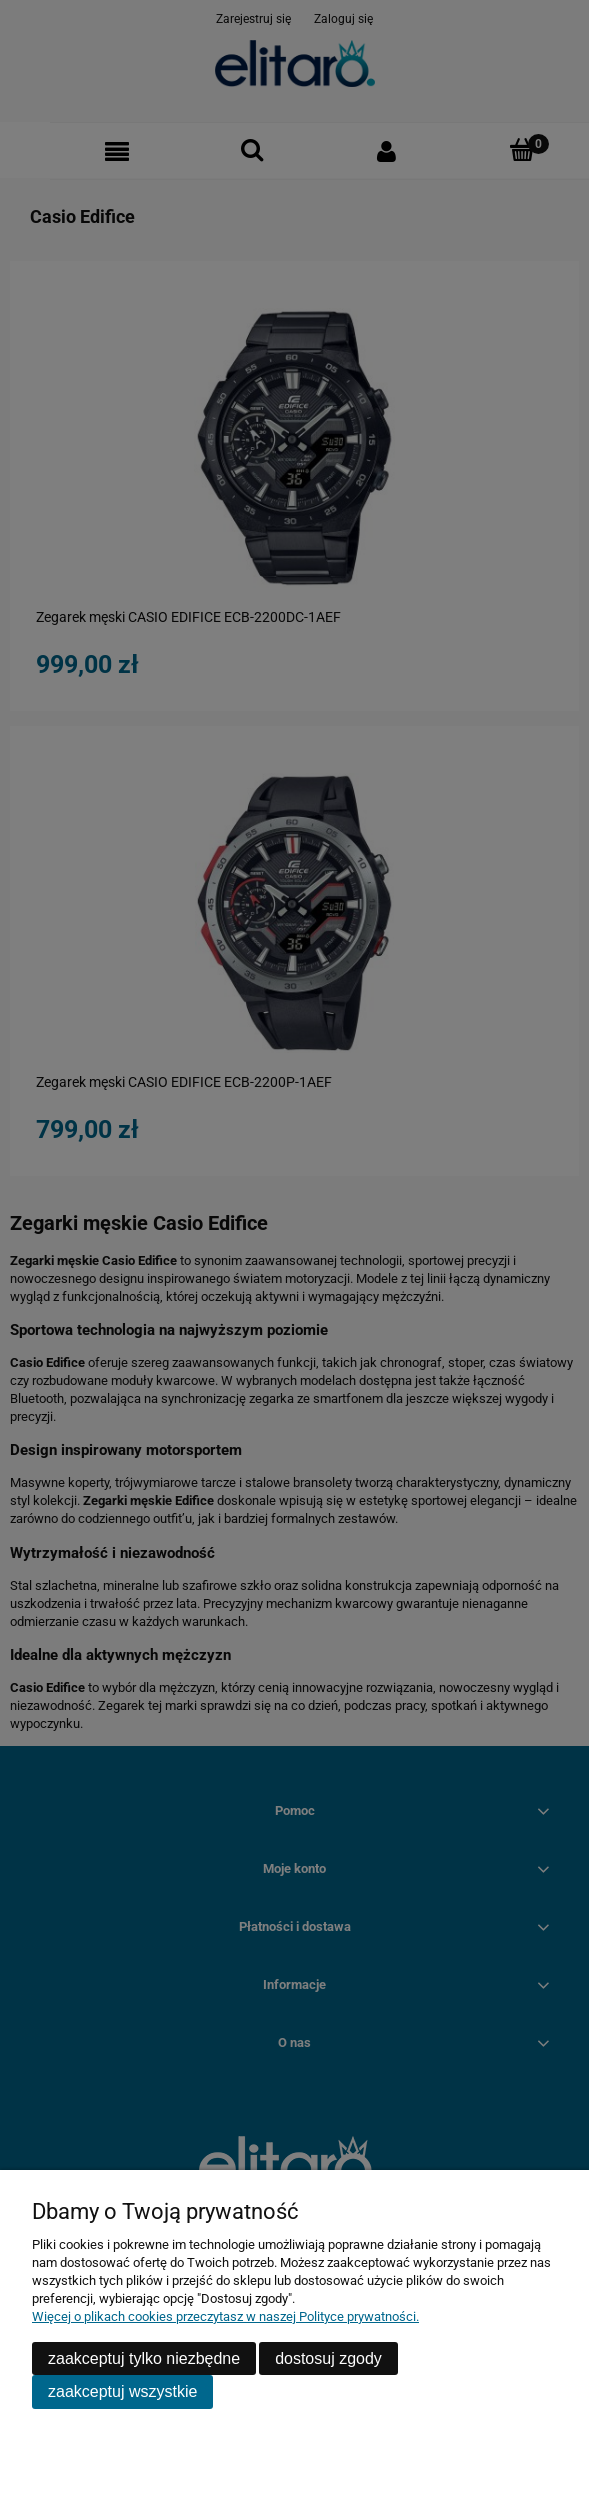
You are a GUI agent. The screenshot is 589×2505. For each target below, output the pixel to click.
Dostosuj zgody (328, 2358)
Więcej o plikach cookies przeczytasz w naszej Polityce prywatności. (225, 2316)
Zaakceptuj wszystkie (122, 2391)
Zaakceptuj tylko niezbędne (144, 2358)
